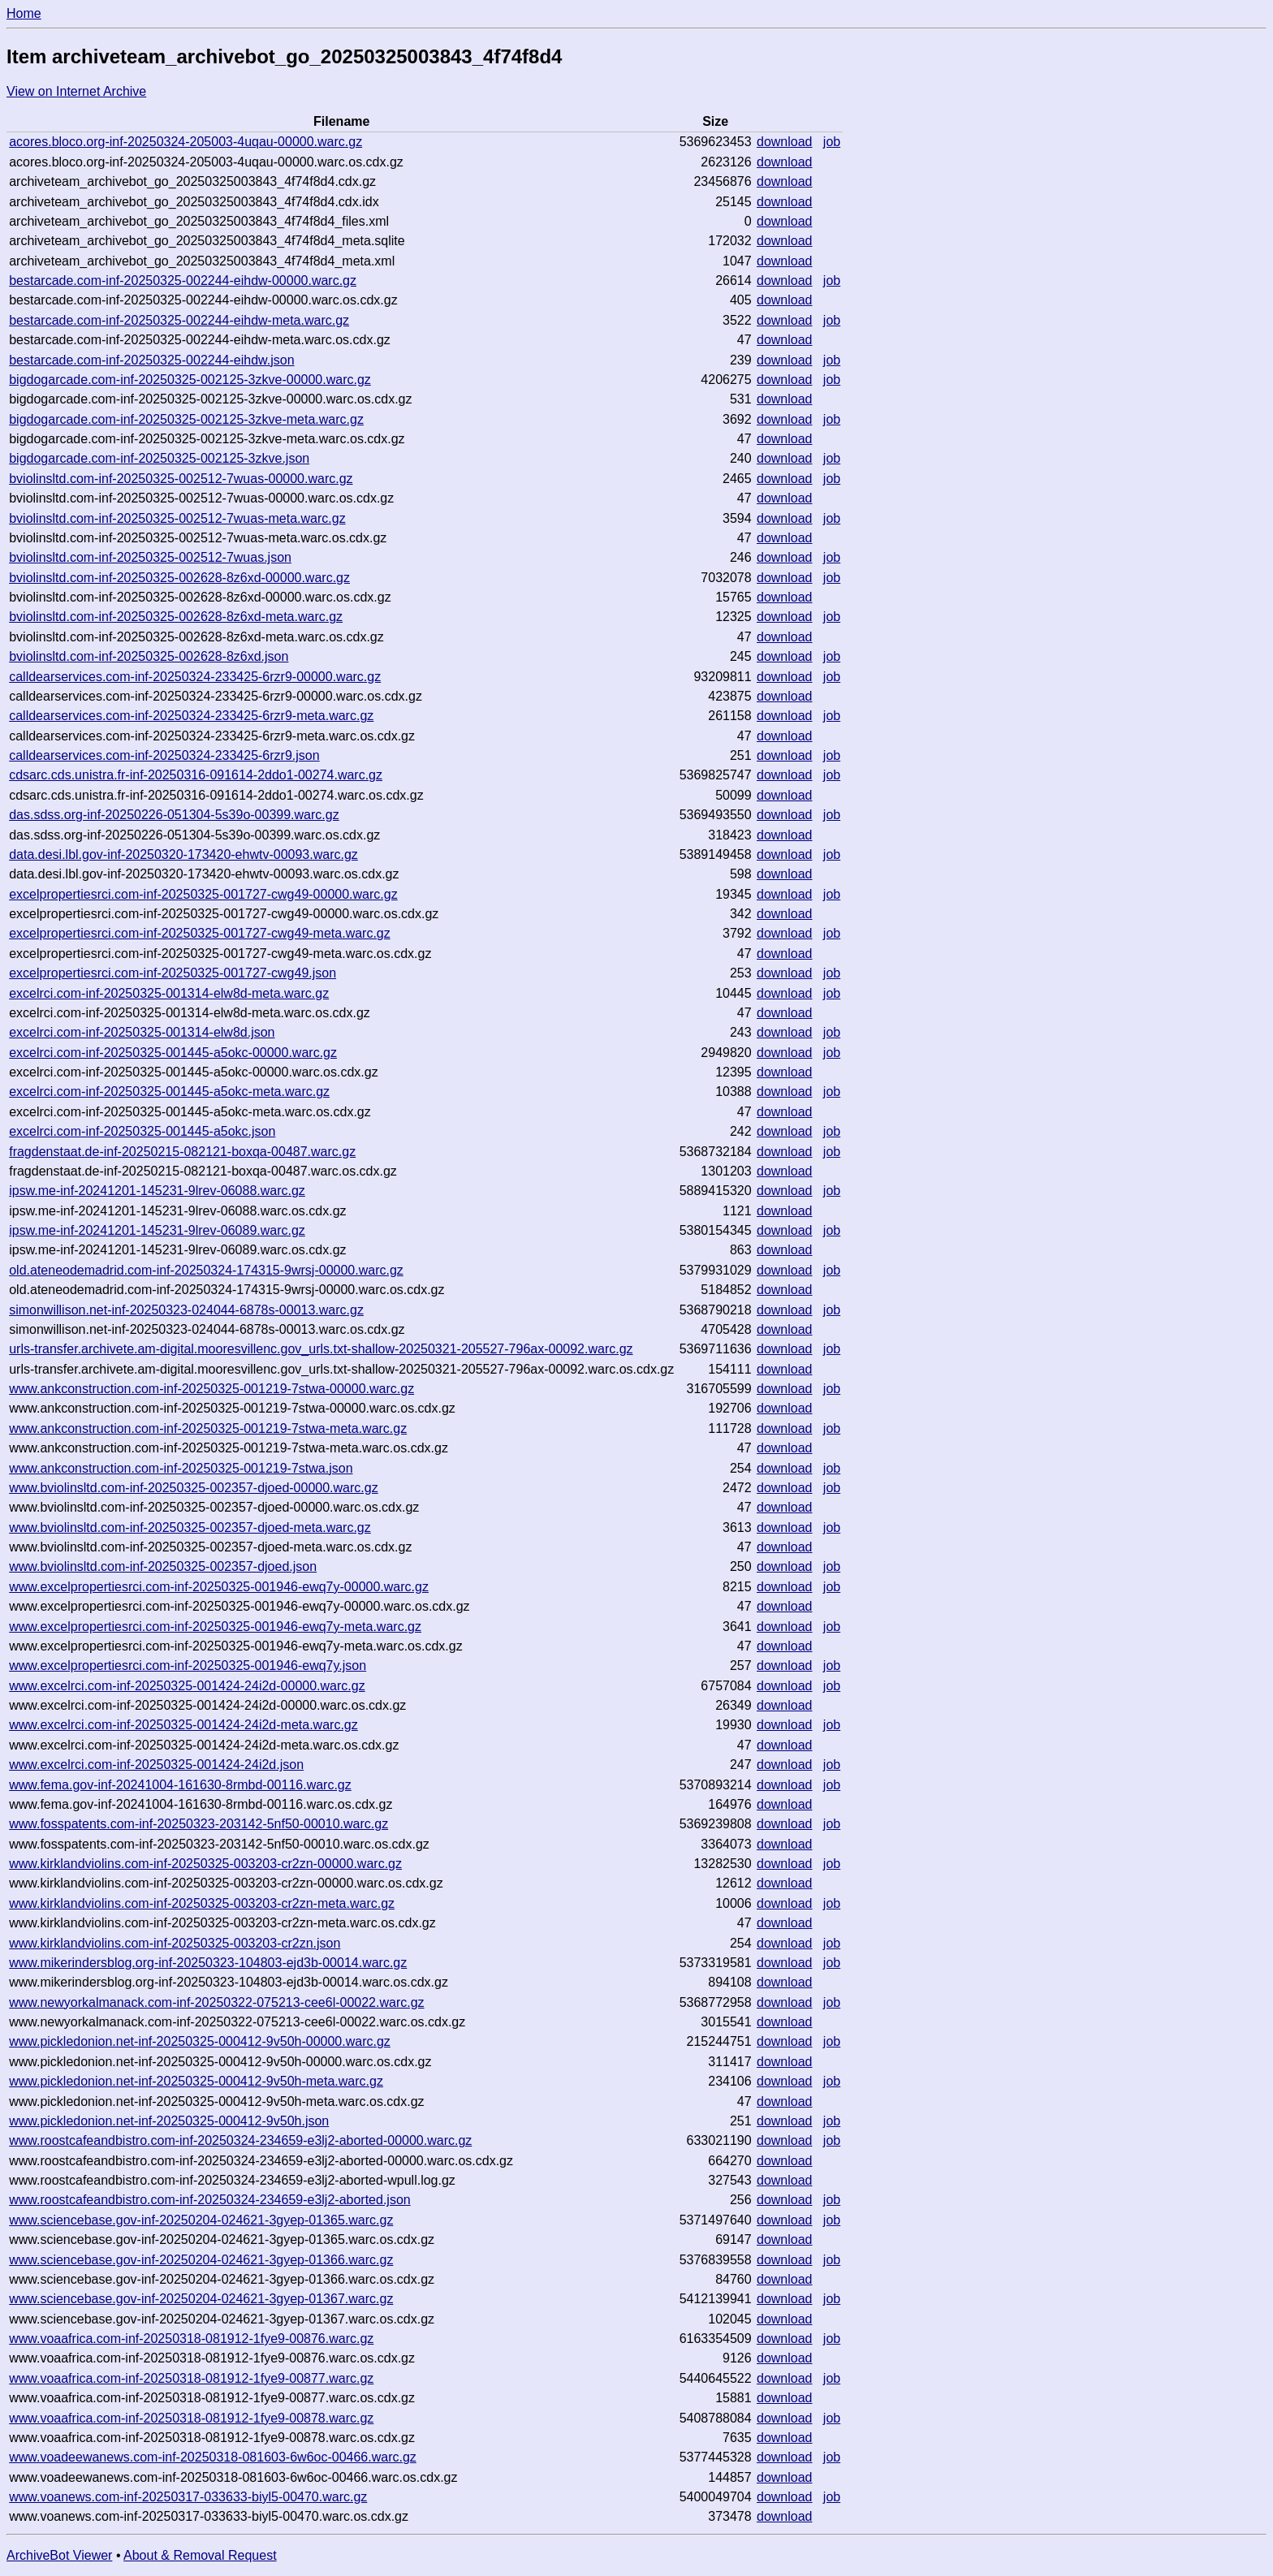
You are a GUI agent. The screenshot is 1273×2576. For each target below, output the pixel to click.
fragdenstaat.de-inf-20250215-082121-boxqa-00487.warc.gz (182, 1152)
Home (23, 13)
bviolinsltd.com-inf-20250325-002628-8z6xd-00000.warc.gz (179, 578)
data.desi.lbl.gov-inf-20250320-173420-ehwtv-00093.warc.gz (183, 854)
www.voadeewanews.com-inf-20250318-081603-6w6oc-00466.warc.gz (212, 2457)
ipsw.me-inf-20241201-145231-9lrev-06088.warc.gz (157, 1190)
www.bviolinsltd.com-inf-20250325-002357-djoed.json (163, 1566)
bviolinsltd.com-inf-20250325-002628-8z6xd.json (148, 656)
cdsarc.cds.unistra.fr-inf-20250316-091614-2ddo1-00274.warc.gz (195, 775)
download (785, 142)
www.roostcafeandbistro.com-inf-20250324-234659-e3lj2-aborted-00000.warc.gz (240, 2140)
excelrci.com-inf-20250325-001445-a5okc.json (142, 1131)
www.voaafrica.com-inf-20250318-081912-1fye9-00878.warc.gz (191, 2418)
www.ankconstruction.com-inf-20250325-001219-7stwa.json (180, 1468)
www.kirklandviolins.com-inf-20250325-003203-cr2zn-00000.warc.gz (205, 1864)
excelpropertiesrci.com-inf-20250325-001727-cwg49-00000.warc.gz (203, 894)
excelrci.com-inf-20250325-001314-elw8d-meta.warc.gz (169, 993)
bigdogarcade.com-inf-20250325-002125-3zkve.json (159, 458)
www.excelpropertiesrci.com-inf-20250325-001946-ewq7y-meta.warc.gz (215, 1626)
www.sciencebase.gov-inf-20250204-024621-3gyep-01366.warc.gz (201, 2260)
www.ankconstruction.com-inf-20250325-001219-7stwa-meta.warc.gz (208, 1428)
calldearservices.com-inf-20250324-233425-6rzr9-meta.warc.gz (191, 716)
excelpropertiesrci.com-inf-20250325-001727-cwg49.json (172, 973)
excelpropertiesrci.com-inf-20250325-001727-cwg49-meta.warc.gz (200, 933)
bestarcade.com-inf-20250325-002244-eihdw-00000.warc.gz (182, 280)
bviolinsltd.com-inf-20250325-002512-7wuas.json (150, 557)
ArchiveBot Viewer (59, 2555)
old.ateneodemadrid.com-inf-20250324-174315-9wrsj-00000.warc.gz (206, 1270)
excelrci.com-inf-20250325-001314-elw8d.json (141, 1032)
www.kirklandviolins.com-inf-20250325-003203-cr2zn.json (174, 1943)
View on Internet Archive (76, 91)
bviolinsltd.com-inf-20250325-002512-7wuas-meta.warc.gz (177, 518)
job (831, 142)
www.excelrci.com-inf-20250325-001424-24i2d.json (156, 1764)
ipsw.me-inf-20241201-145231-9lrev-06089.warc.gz (157, 1230)
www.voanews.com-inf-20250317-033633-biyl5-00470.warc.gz (188, 2497)
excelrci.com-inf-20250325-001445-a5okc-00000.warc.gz (173, 1052)
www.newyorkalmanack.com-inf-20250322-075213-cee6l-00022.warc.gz (216, 2002)
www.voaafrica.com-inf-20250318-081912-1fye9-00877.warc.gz (191, 2378)
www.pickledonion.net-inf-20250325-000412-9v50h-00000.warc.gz (200, 2041)
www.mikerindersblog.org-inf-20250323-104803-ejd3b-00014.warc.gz (208, 1963)
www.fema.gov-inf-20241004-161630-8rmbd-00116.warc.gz (180, 1785)
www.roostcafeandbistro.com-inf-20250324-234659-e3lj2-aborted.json (210, 2200)
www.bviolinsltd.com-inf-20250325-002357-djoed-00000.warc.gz (193, 1488)
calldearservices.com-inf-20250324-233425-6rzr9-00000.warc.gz (195, 677)
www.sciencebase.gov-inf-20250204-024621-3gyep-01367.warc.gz (201, 2299)
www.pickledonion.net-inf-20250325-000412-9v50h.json (169, 2121)
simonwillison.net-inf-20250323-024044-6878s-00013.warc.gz (186, 1310)
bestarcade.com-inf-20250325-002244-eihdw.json (151, 360)
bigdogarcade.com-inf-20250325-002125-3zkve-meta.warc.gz (186, 419)
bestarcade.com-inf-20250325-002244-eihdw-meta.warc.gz (179, 320)
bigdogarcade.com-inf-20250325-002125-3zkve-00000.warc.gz (190, 379)
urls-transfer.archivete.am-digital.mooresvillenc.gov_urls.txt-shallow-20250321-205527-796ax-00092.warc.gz (320, 1349)
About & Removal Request (200, 2555)
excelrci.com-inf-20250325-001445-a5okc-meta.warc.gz (169, 1091)
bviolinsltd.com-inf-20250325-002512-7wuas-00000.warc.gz (180, 478)
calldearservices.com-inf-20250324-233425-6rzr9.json (164, 755)
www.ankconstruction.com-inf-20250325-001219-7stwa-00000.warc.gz (211, 1389)
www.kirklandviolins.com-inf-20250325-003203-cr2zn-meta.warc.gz (202, 1903)
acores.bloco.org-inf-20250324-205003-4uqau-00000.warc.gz (185, 142)
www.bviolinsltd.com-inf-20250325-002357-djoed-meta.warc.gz (190, 1527)
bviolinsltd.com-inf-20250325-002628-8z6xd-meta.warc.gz (176, 617)
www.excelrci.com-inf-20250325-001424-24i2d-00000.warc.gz (187, 1686)
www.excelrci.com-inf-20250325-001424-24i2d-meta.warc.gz (183, 1725)
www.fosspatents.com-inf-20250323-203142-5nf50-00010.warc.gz (198, 1824)
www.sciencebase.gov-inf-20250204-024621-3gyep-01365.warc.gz (201, 2220)
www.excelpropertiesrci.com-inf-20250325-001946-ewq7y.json (187, 1665)
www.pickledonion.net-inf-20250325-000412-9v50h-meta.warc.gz (196, 2081)
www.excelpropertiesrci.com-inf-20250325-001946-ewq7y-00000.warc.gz (219, 1587)
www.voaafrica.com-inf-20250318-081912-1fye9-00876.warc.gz (191, 2338)
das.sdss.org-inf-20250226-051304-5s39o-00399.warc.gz (174, 815)
